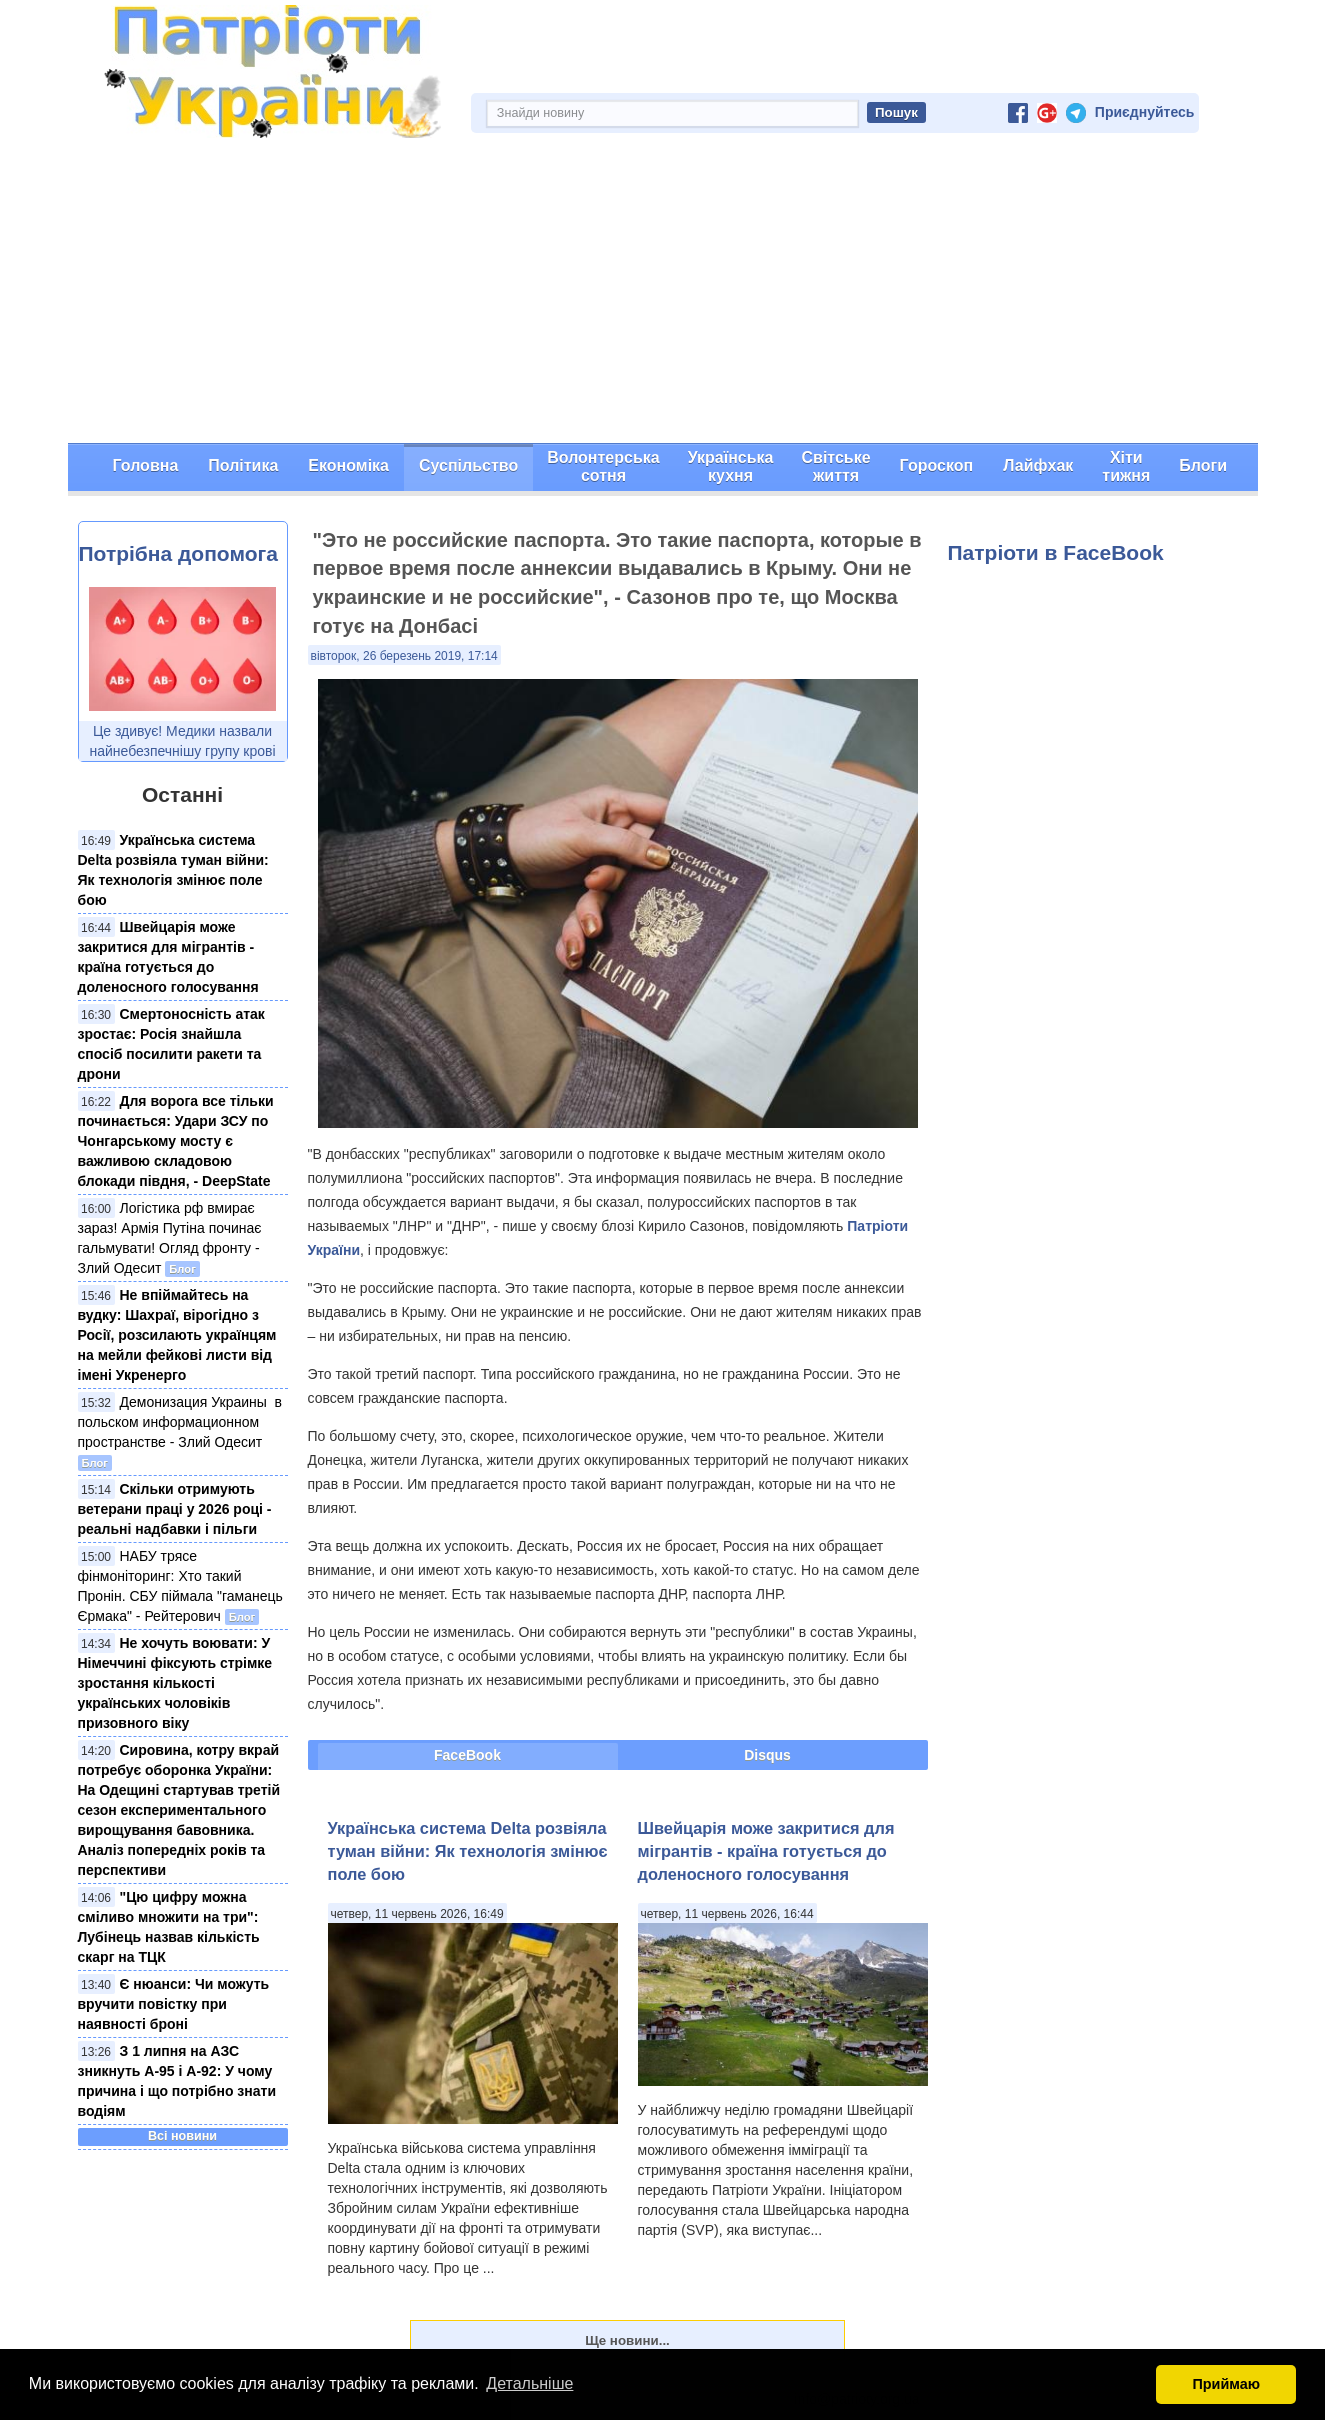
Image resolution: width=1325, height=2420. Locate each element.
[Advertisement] (663, 293)
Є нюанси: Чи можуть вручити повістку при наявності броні (174, 2004)
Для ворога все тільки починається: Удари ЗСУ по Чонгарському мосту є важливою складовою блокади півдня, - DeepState (176, 1141)
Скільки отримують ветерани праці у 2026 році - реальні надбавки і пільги (175, 1509)
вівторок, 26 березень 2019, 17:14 (404, 656)
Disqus (767, 1755)
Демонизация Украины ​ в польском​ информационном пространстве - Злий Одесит (180, 1422)
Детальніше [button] (529, 2383)
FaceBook (467, 1755)
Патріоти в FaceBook (1056, 552)
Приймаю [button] (1226, 2384)
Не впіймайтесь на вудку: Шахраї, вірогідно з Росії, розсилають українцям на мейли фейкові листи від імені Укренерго (177, 1335)
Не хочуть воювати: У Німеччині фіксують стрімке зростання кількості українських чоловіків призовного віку (175, 1683)
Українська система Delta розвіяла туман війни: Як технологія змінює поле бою (468, 1851)
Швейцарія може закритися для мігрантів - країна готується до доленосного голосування (766, 1851)
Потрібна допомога (178, 553)
